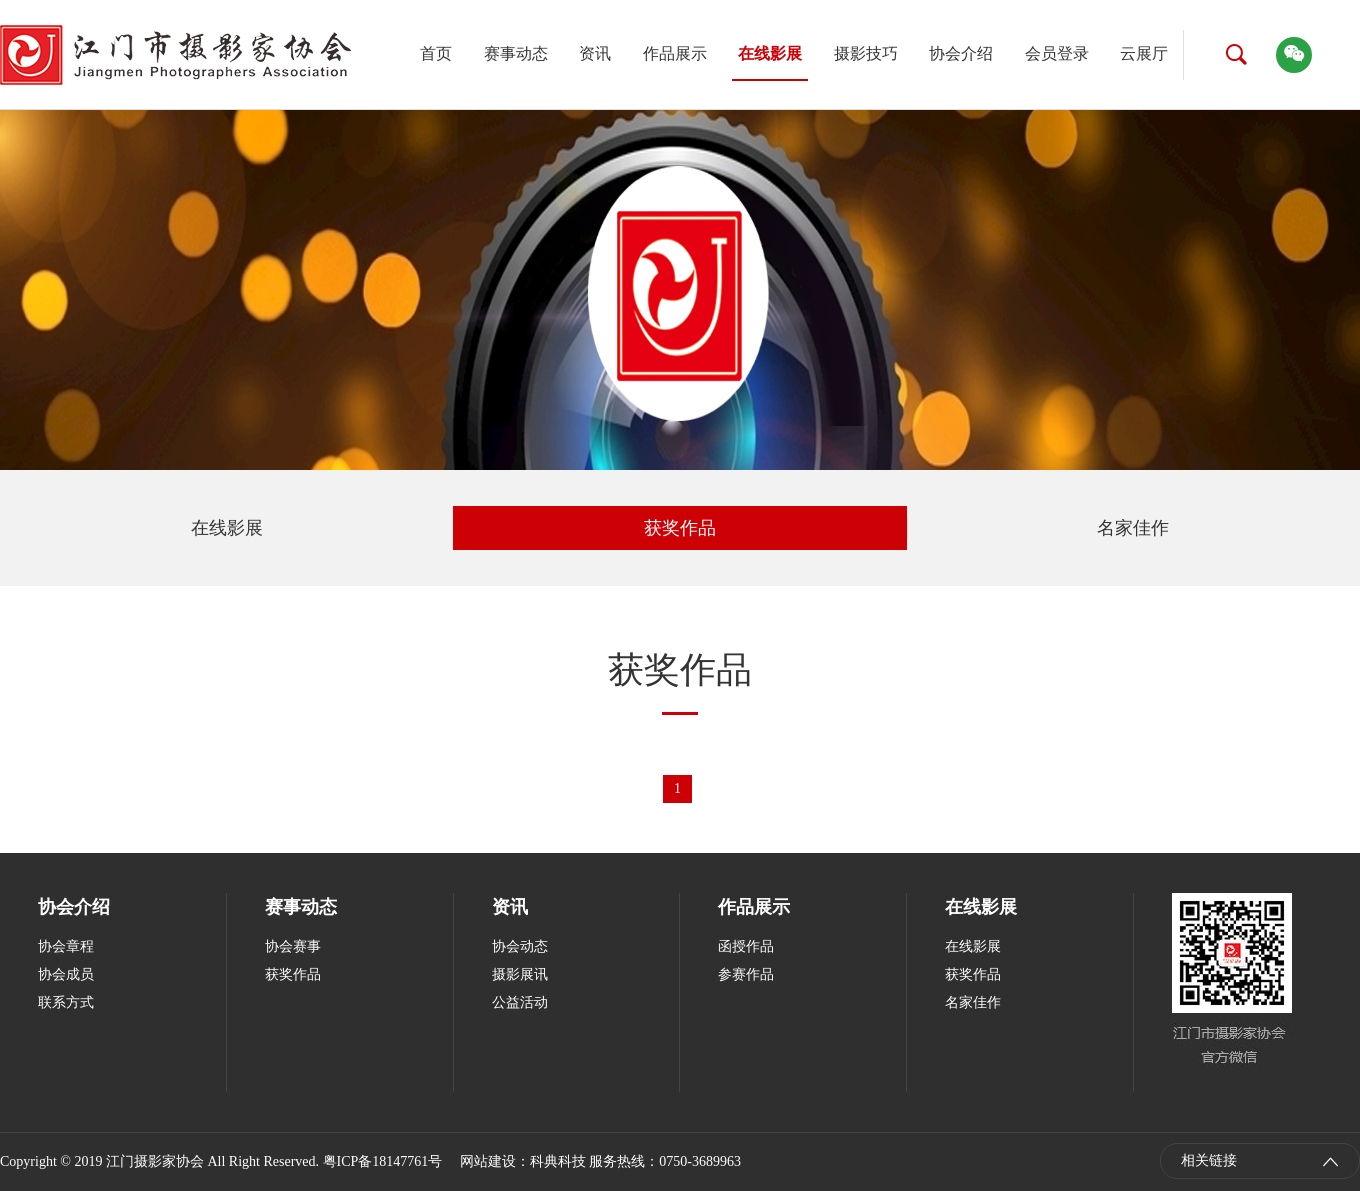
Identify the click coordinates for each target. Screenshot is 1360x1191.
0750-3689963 (700, 1161)
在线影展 (770, 53)
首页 (436, 53)
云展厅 (1144, 53)
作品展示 (675, 53)
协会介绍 (961, 53)
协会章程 (66, 946)
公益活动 (520, 1002)
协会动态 (520, 946)
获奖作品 (680, 528)
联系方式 (66, 1002)
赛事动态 (516, 53)
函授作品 (746, 946)
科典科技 (558, 1161)
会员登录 (1057, 53)
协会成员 (66, 974)
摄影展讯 (520, 974)
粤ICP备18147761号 (383, 1161)
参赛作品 (746, 974)
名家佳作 (1133, 528)
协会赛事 (293, 946)
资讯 (595, 53)
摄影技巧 (866, 53)
